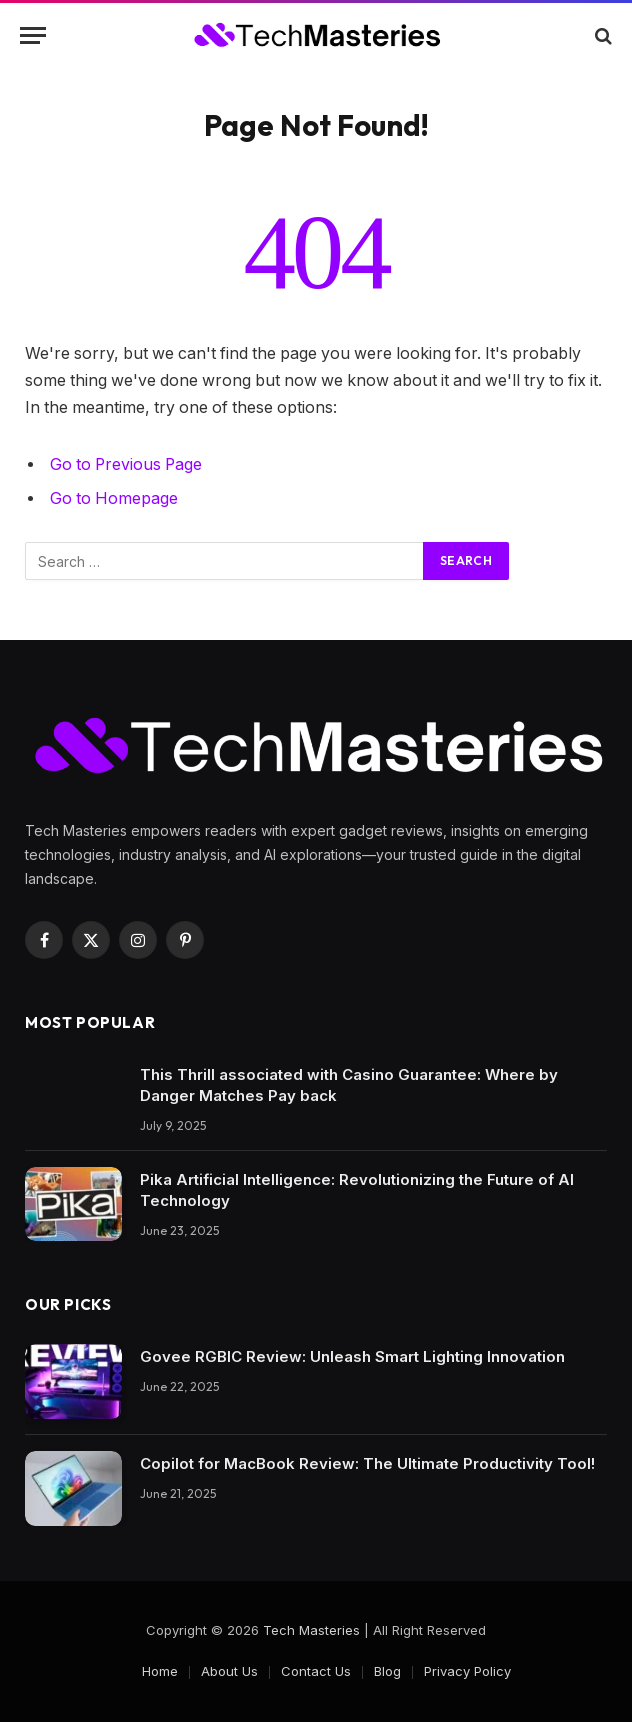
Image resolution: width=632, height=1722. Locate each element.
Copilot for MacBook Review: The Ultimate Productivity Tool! (367, 1463)
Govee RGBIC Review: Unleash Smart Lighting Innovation (352, 1356)
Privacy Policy (467, 1671)
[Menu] (33, 35)
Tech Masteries (311, 1630)
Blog (387, 1671)
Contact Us (316, 1671)
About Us (229, 1671)
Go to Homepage (114, 498)
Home (160, 1671)
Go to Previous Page (126, 464)
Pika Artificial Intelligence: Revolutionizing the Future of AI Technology (357, 1190)
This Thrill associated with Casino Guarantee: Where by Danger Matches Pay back (349, 1085)
